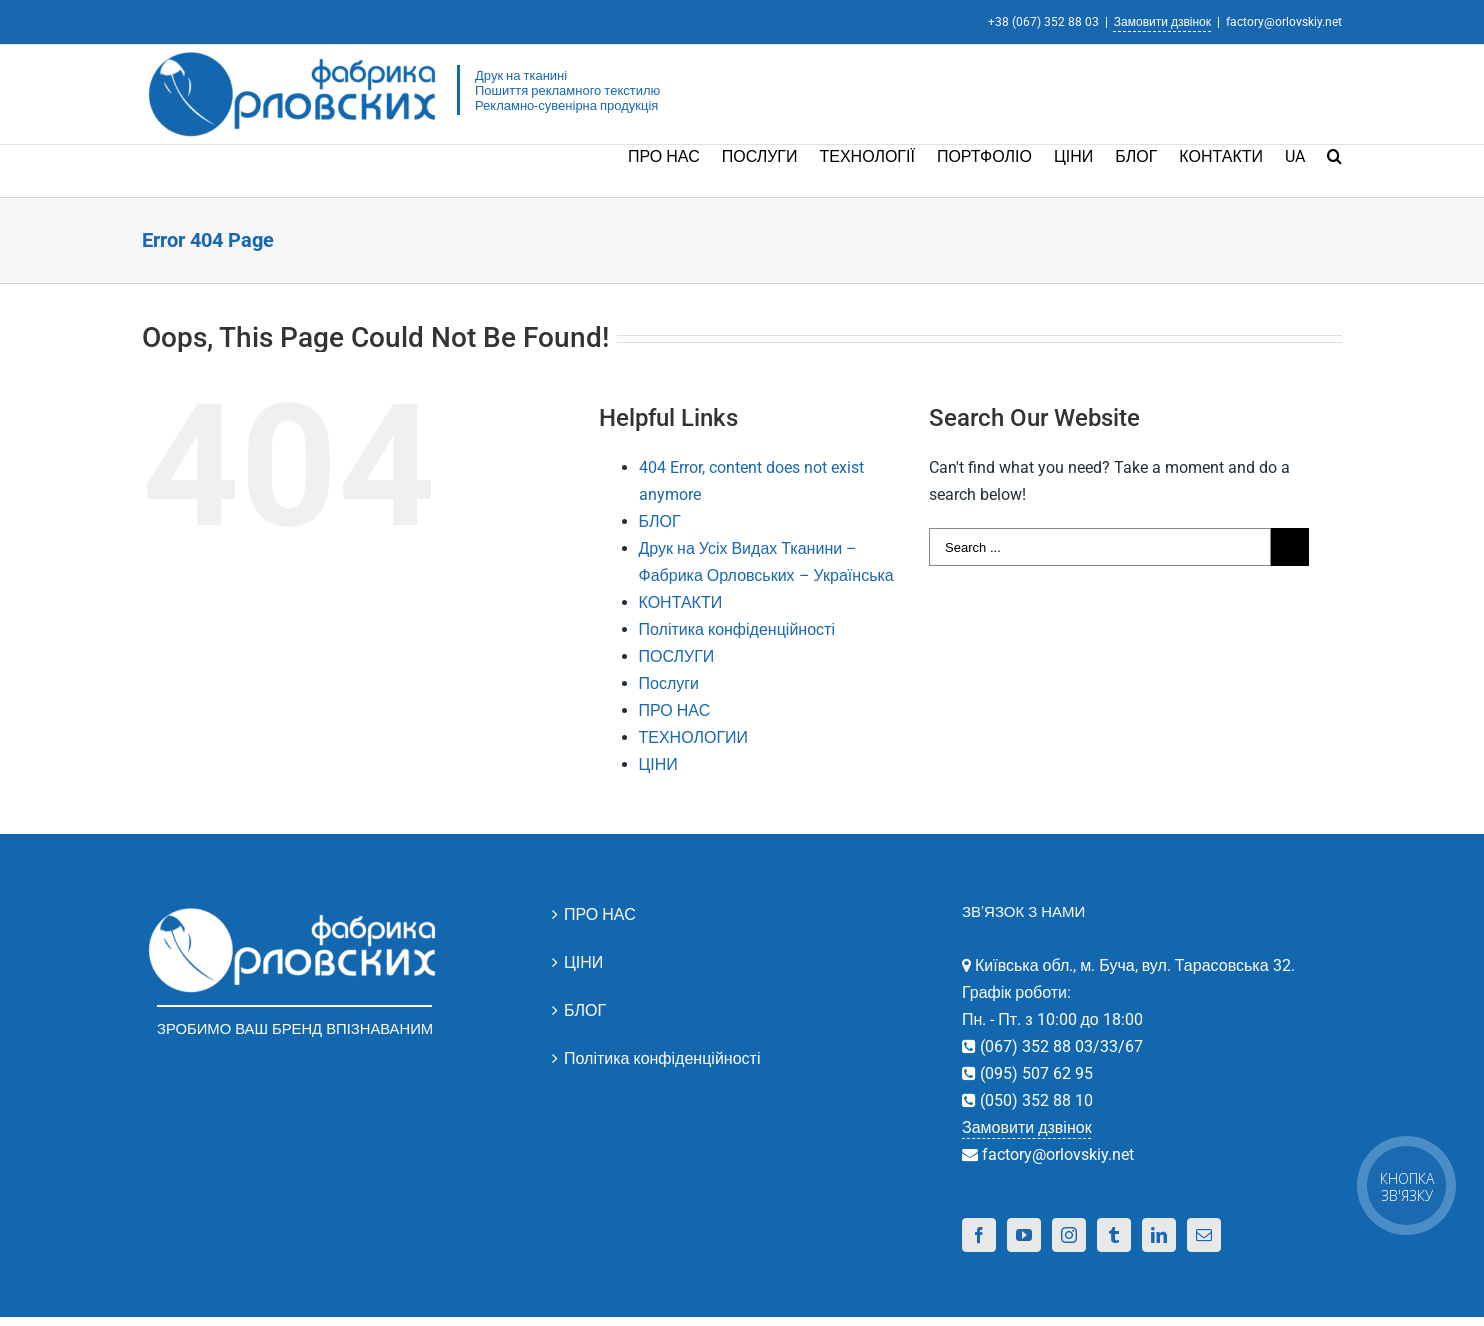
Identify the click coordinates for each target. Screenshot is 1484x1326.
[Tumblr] (1114, 1235)
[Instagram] (1069, 1235)
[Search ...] (1100, 547)
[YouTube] (1024, 1235)
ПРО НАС (675, 710)
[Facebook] (979, 1235)
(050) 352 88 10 (1034, 1100)
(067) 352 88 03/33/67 (1059, 1046)
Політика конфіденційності (737, 629)
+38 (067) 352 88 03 (1043, 22)
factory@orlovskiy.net (1284, 22)
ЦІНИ (658, 764)
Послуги (669, 683)
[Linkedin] (1159, 1235)
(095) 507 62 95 (1034, 1073)
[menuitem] (675, 155)
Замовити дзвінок (1162, 22)
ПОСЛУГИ (677, 656)
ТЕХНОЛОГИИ (694, 737)
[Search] (1334, 155)
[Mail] (1204, 1235)
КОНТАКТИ (681, 602)
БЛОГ (660, 521)
